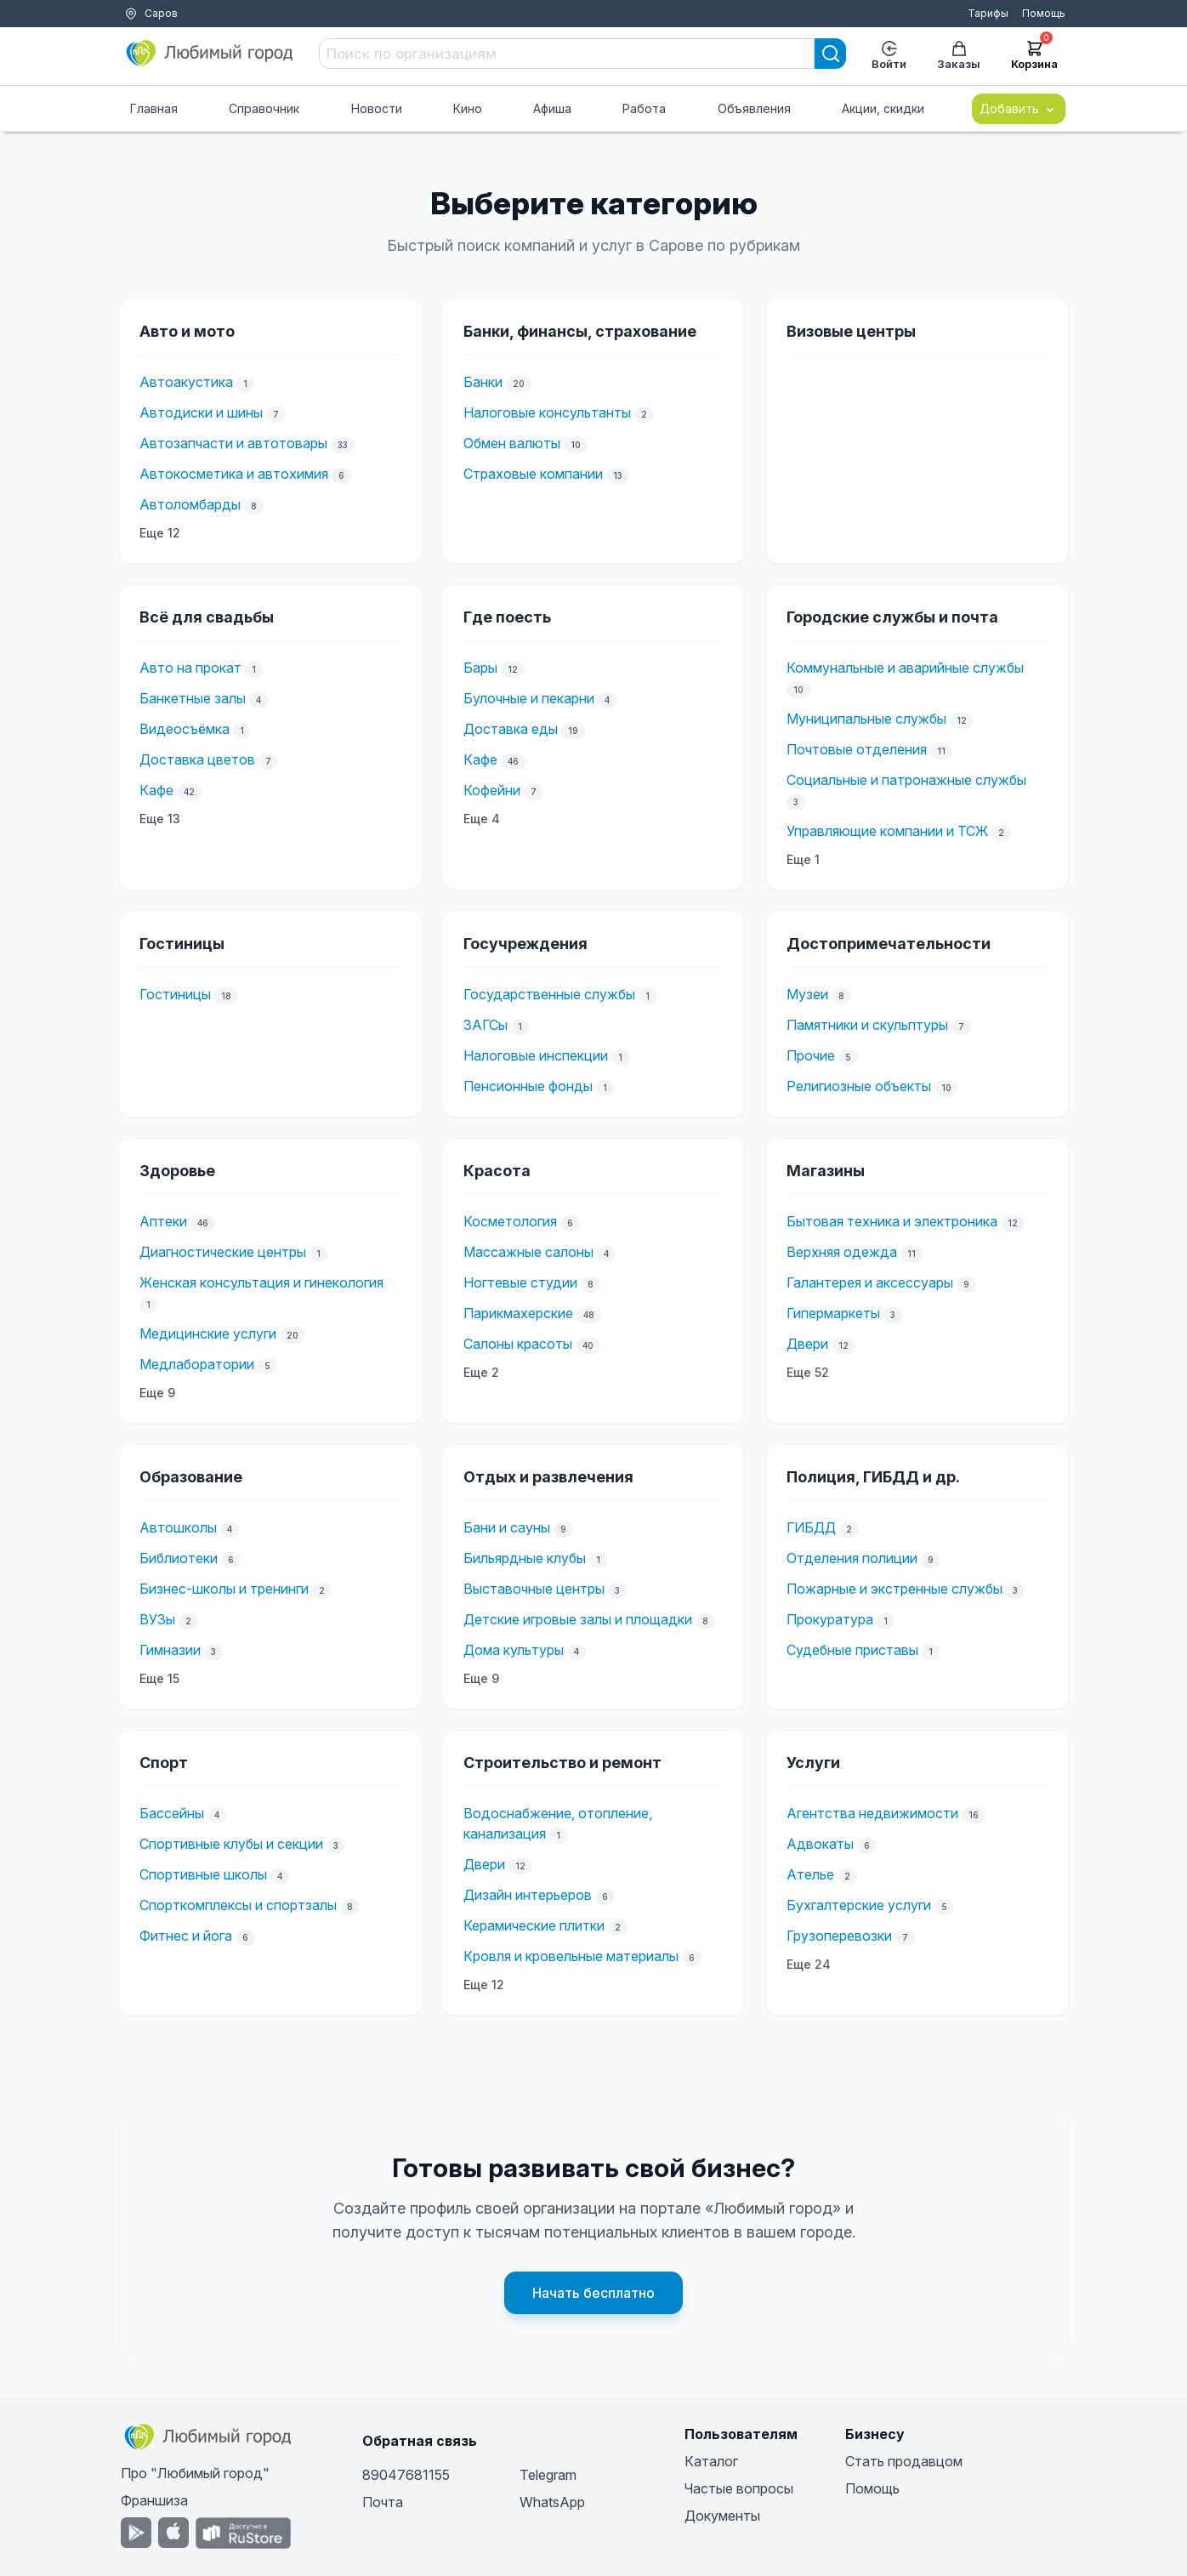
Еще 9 (157, 1392)
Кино (467, 108)
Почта (382, 2502)
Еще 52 (808, 1372)
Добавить (1019, 109)
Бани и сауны (506, 1527)
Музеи (807, 994)
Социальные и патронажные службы (906, 779)
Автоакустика (186, 381)
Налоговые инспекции (535, 1055)
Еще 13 (159, 818)
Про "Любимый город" (195, 2473)
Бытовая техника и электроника (892, 1221)
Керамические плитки (534, 1925)
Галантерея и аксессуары (870, 1282)
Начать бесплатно (593, 2292)
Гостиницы (175, 994)
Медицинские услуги (207, 1333)
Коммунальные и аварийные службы (905, 667)
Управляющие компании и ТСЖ (887, 830)
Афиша (552, 108)
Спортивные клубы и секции (231, 1843)
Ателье (810, 1874)
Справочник (264, 108)
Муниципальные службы (866, 718)
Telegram (548, 2474)
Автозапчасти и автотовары (233, 443)
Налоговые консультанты (547, 412)
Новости (376, 108)
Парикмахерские (518, 1313)
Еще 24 (809, 1964)
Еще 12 (159, 533)
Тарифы (988, 13)
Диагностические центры (222, 1251)
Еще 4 (481, 818)
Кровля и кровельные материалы (571, 1956)
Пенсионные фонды (528, 1086)
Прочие (811, 1055)
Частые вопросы (738, 2488)
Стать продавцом (904, 2461)
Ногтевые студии (520, 1282)
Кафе (156, 790)
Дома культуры (513, 1649)
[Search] (831, 53)
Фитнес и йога (185, 1935)
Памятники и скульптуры (867, 1024)
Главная (154, 108)
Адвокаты (820, 1843)
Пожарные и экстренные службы (894, 1588)
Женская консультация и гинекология (261, 1282)
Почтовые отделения (857, 749)
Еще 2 (481, 1372)
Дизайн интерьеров (527, 1894)
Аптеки (163, 1221)
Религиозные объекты (859, 1086)
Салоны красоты (517, 1343)
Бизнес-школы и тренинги (224, 1588)
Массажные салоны (528, 1251)
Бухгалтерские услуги (859, 1905)
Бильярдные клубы (524, 1558)
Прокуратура (830, 1619)
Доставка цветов (197, 759)
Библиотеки (178, 1558)
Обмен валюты (511, 443)
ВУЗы (157, 1619)
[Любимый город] (210, 53)
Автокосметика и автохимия (233, 473)
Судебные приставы (852, 1649)
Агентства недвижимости (872, 1813)
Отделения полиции (852, 1558)
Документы (722, 2515)
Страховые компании (533, 473)
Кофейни (491, 790)
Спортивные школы (203, 1874)
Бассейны (171, 1813)
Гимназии (170, 1649)
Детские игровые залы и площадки (577, 1619)
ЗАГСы (485, 1024)
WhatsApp (552, 2502)
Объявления (754, 108)
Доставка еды (510, 728)
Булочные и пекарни (528, 698)
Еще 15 (159, 1678)
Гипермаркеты (833, 1313)
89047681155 (406, 2474)
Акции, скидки (883, 108)
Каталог (711, 2461)
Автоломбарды (190, 504)
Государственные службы (549, 994)
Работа (644, 108)
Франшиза (154, 2500)
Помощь (1043, 13)
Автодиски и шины (201, 412)
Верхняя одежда (842, 1251)
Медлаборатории (196, 1364)
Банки (483, 381)
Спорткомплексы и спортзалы (238, 1905)
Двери (807, 1343)
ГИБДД (811, 1527)
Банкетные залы (192, 698)
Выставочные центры (534, 1588)
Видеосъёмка (184, 728)
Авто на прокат (190, 667)
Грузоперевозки (839, 1935)
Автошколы (178, 1527)
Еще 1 (803, 859)
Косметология (510, 1221)
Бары (480, 667)
